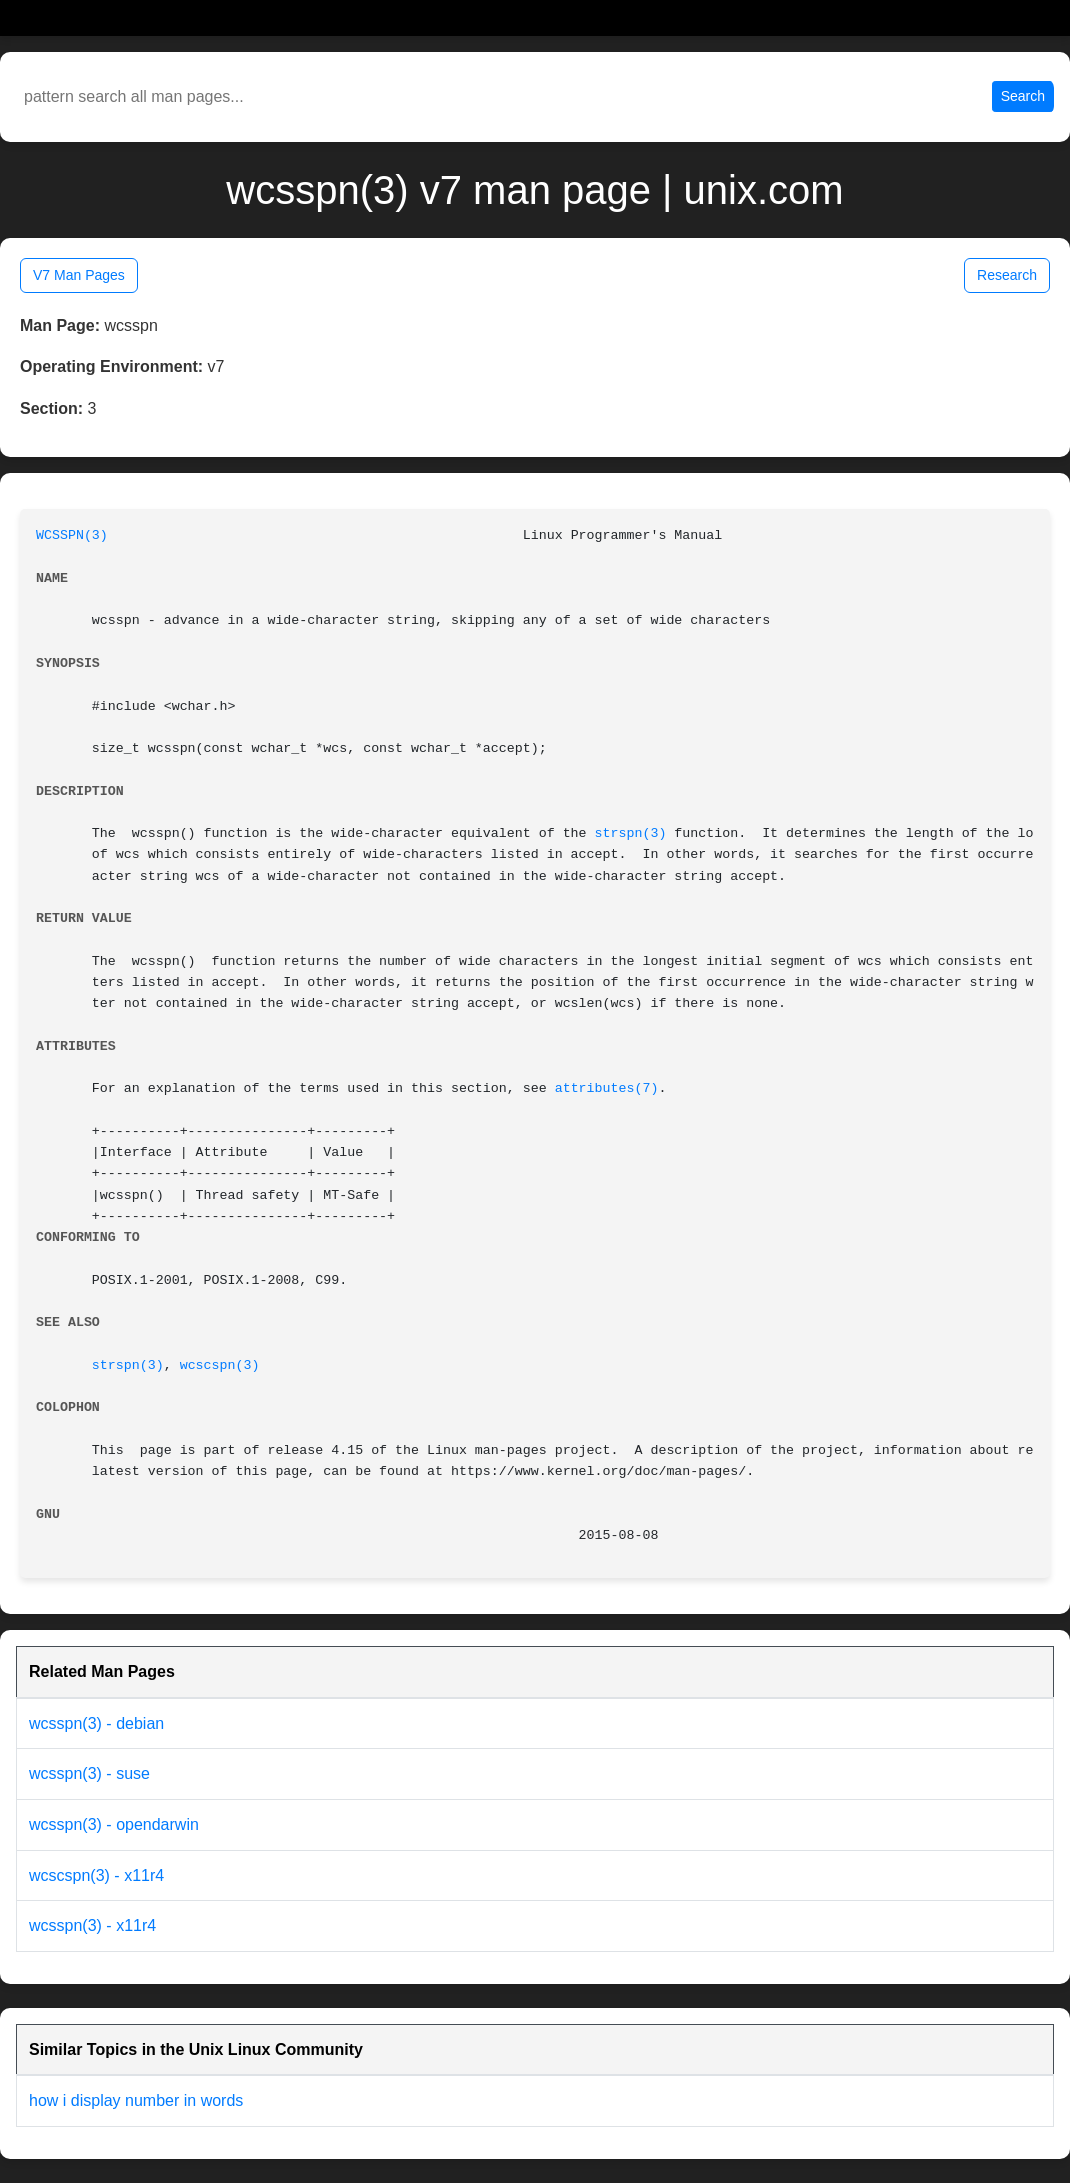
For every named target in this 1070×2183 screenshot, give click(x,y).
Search (1023, 96)
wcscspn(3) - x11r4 (96, 1875)
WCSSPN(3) (72, 535)
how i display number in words (136, 2100)
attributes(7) (607, 1088)
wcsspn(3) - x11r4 (92, 1925)
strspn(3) (631, 833)
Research (1007, 275)
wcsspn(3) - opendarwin (114, 1824)
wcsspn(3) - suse (89, 1773)
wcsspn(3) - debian (96, 1723)
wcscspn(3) (220, 1365)
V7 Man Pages (79, 275)
